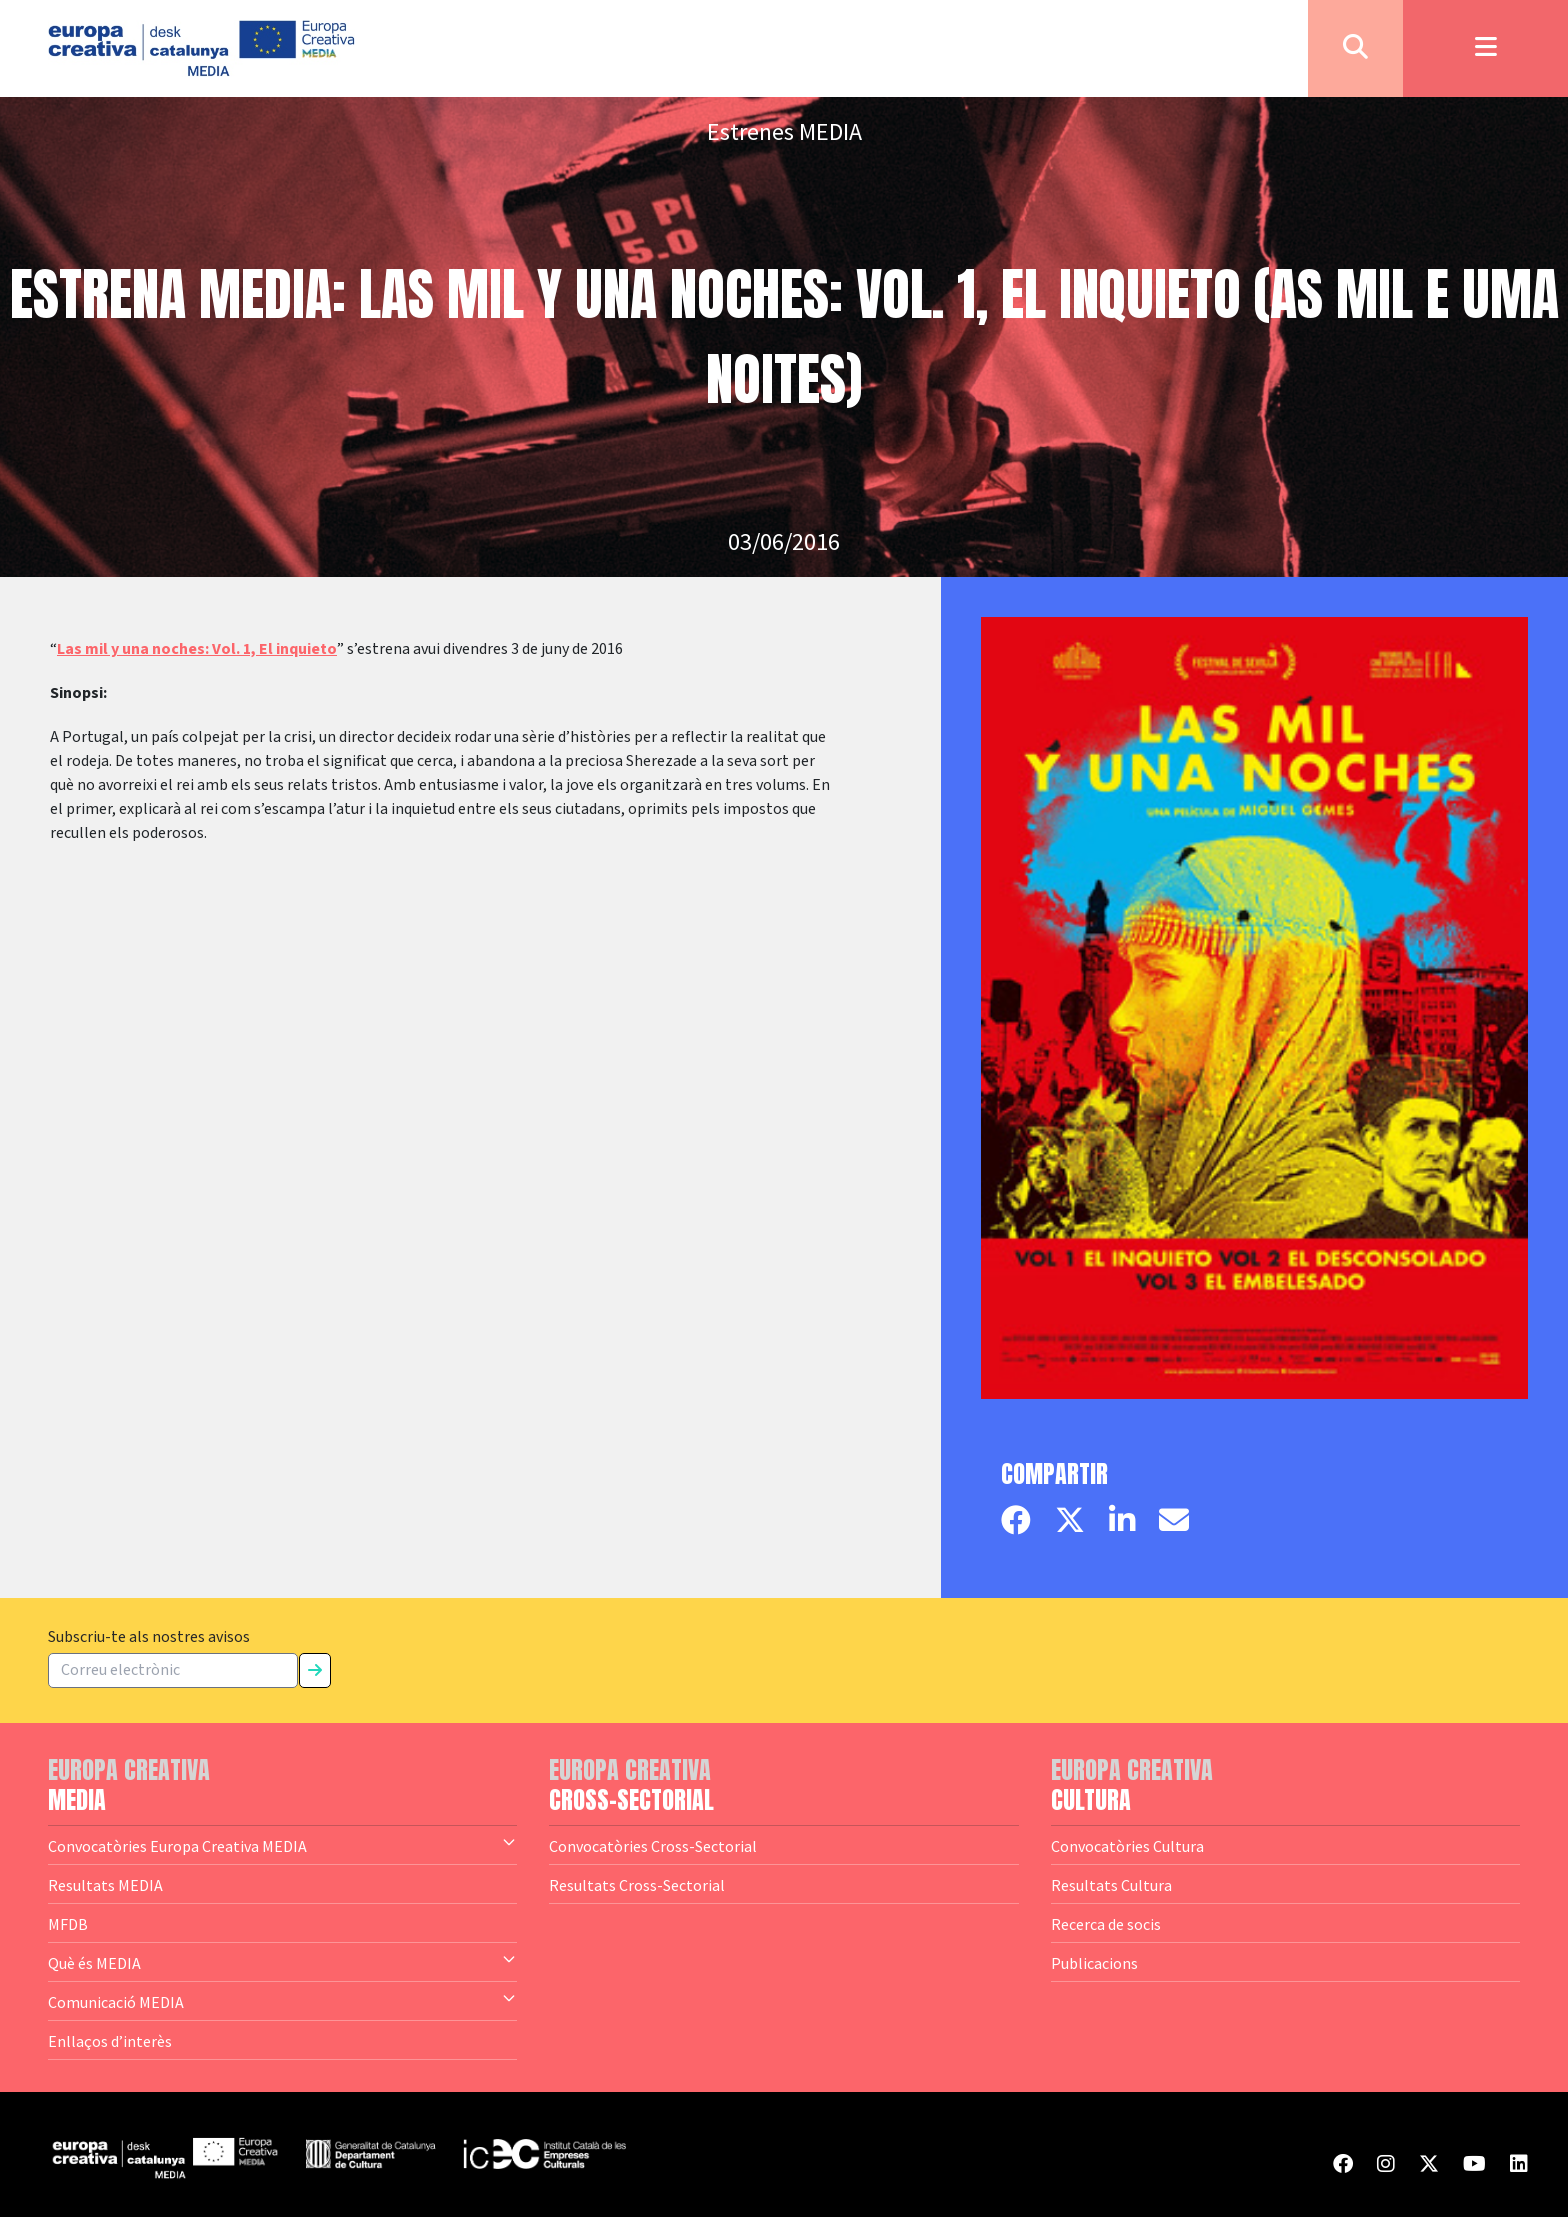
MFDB (68, 1924)
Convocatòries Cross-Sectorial (653, 1846)
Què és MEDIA (282, 1962)
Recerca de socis (1106, 1924)
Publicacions (1094, 1963)
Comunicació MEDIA (282, 2001)
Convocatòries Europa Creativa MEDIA (282, 1845)
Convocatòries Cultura (1127, 1846)
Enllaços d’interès (110, 2041)
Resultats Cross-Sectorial (637, 1885)
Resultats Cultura (1111, 1885)
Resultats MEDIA (105, 1885)
